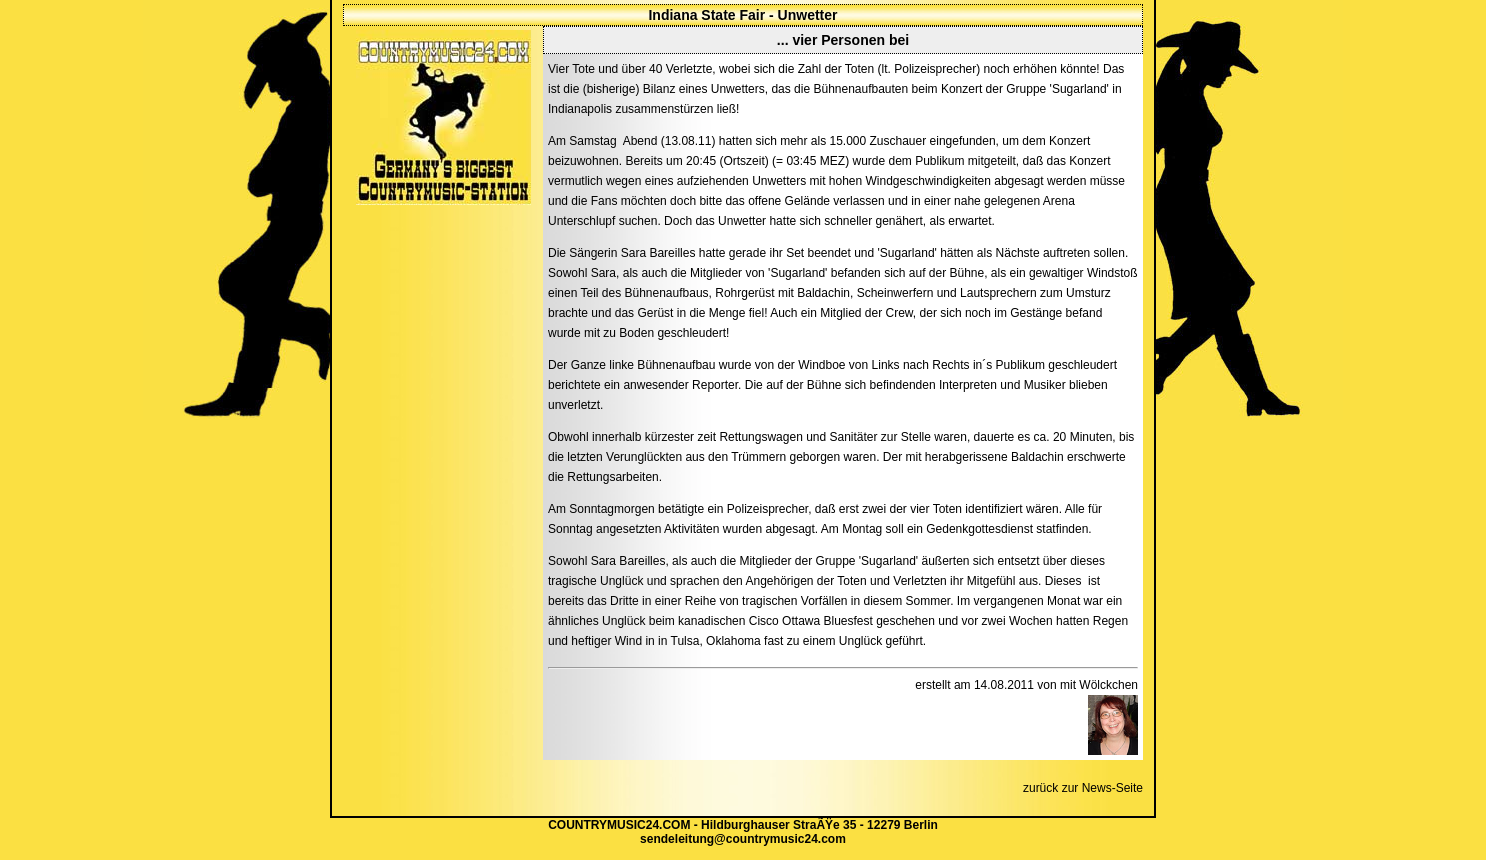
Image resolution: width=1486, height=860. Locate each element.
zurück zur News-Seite (1083, 788)
